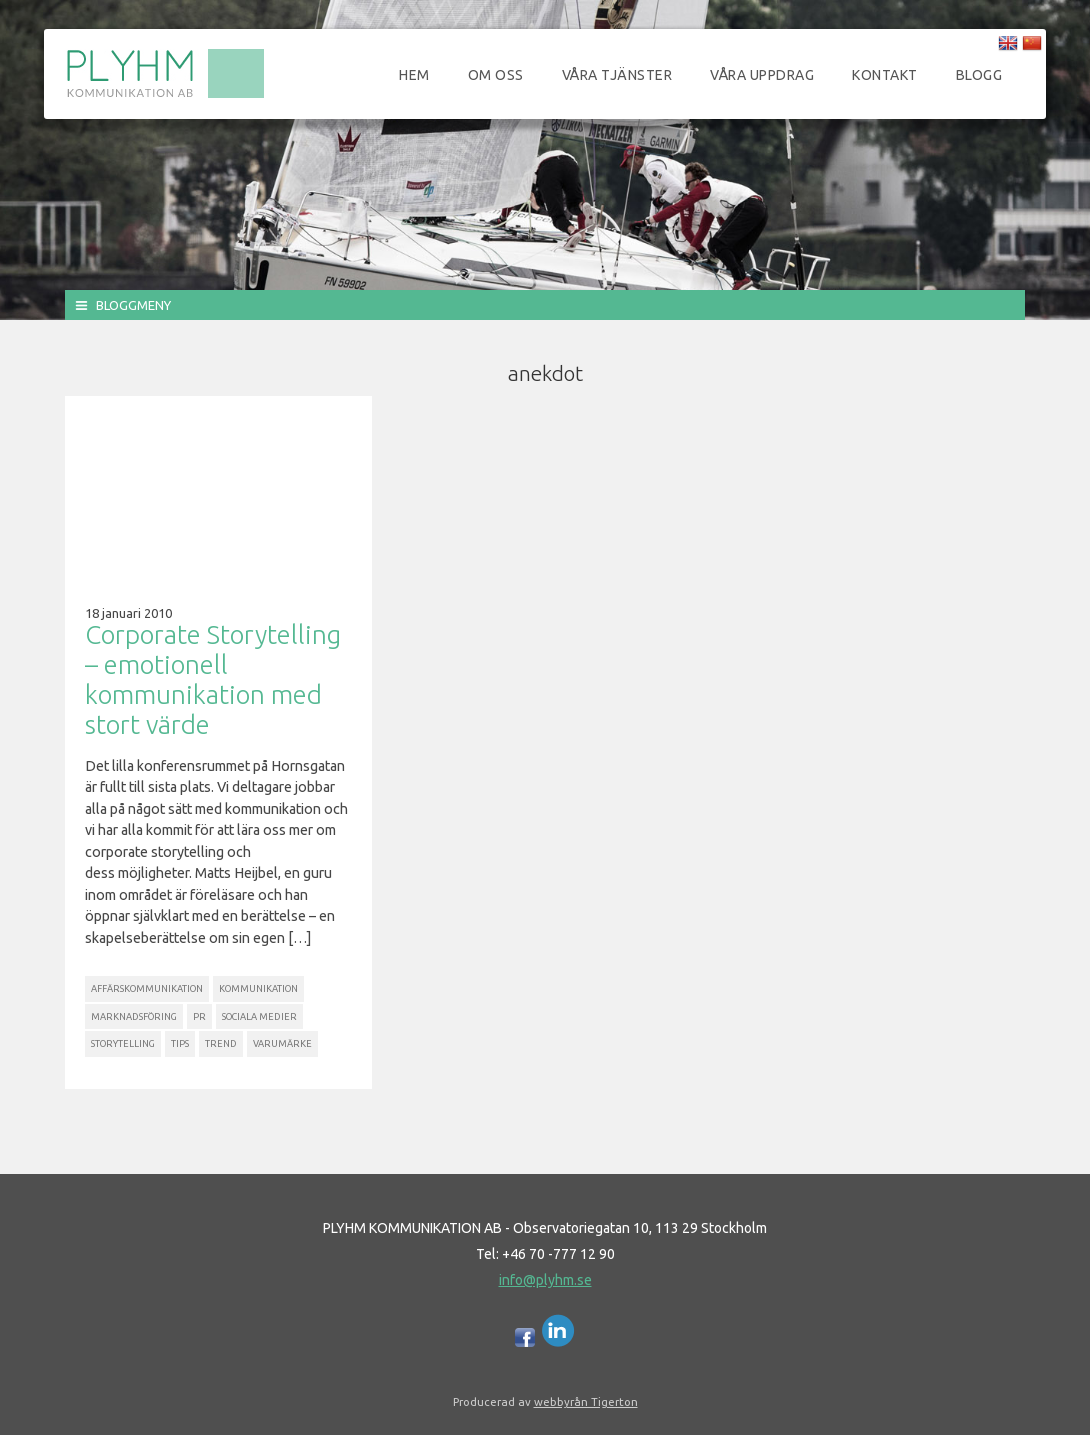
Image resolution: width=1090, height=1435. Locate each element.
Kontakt (885, 75)
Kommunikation (258, 988)
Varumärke (282, 1043)
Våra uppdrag (762, 75)
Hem (414, 75)
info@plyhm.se (545, 1280)
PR (199, 1016)
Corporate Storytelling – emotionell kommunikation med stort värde (213, 679)
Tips (180, 1043)
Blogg (979, 75)
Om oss (496, 75)
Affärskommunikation (147, 988)
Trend (221, 1043)
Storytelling (123, 1043)
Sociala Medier (259, 1016)
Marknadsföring (134, 1016)
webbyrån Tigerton (586, 1401)
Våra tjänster (617, 75)
